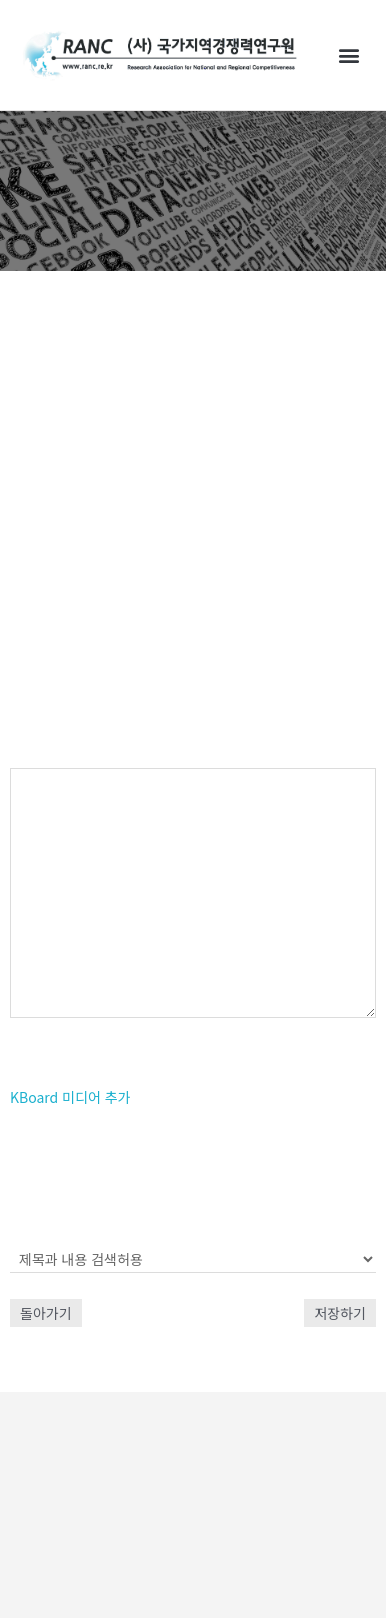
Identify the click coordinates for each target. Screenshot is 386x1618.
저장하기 (340, 1313)
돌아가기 (46, 1313)
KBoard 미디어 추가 (70, 1097)
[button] (349, 55)
